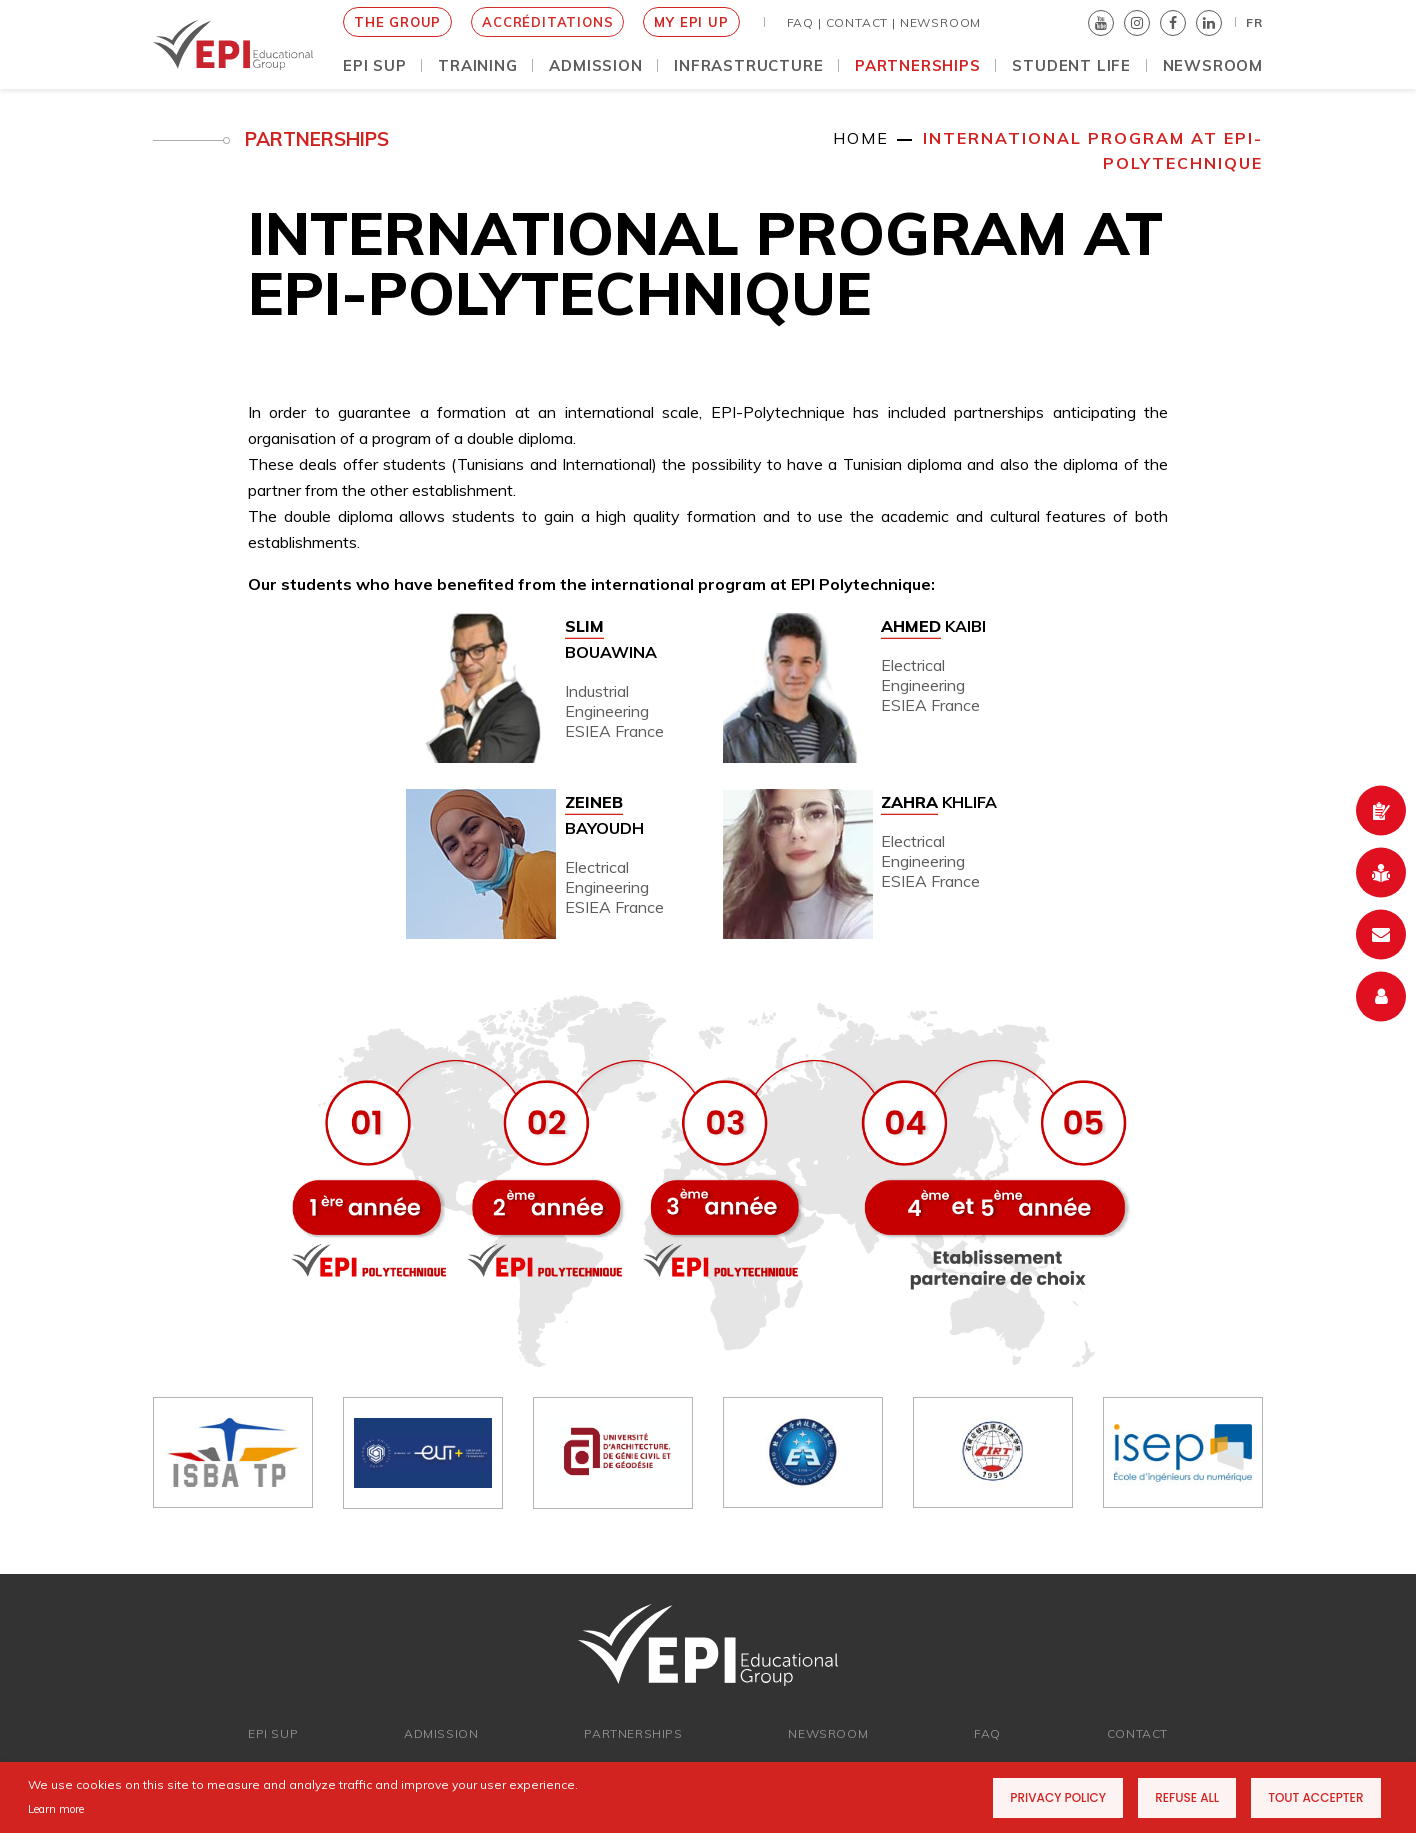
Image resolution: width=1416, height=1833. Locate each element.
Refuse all (1187, 1797)
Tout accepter (1315, 1797)
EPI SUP (273, 1733)
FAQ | (804, 22)
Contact (1137, 1733)
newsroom (828, 1733)
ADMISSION (441, 1733)
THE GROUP (397, 22)
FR (1254, 22)
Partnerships (633, 1733)
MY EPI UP (691, 22)
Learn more (56, 1809)
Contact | (861, 22)
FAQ (987, 1733)
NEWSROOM (940, 22)
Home (861, 138)
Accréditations (547, 22)
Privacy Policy (1058, 1797)
